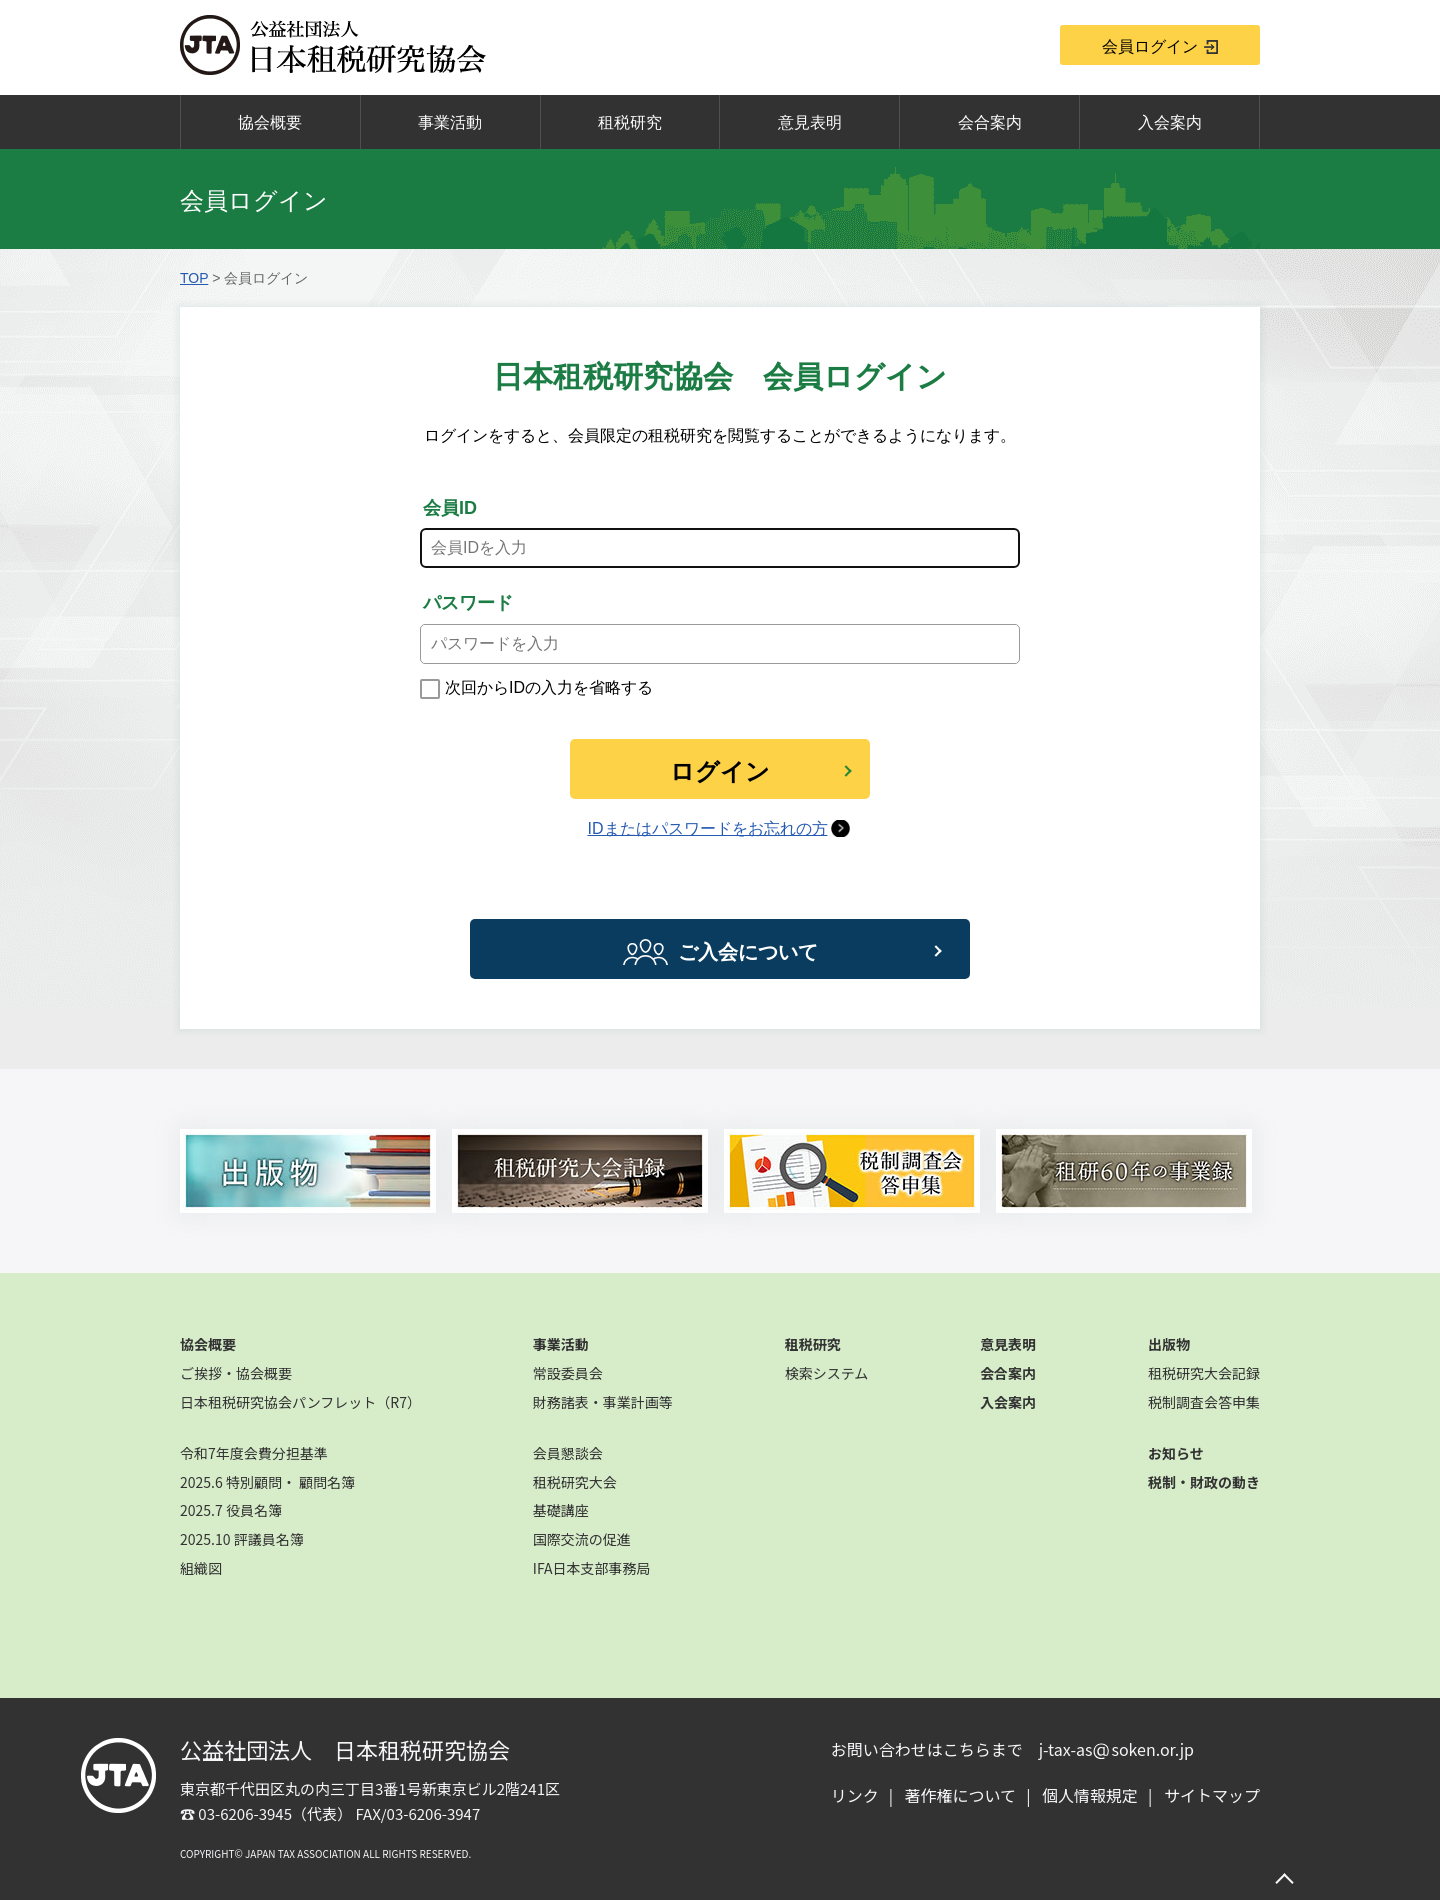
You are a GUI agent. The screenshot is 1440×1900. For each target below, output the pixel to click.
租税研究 (630, 122)
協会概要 (270, 122)
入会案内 (1170, 122)
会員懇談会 (568, 1453)
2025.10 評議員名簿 (242, 1539)
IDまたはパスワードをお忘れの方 (708, 828)
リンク (855, 1795)
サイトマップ (1212, 1795)
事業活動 (450, 122)
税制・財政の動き (1204, 1482)
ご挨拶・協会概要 (236, 1373)
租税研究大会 (575, 1482)
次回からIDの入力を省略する (549, 687)
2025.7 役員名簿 (231, 1510)
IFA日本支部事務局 (592, 1568)
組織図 (201, 1568)
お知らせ (1176, 1453)
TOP (194, 278)
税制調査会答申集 (1204, 1402)
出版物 (1169, 1344)
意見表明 (810, 122)
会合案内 (990, 122)
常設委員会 (568, 1373)
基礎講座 (561, 1510)
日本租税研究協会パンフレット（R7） (300, 1402)
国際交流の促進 (582, 1539)
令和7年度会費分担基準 (254, 1453)
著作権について (961, 1795)
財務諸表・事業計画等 (603, 1402)
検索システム (827, 1373)
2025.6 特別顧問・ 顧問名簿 (267, 1482)
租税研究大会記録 (1204, 1373)
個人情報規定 (1090, 1795)
